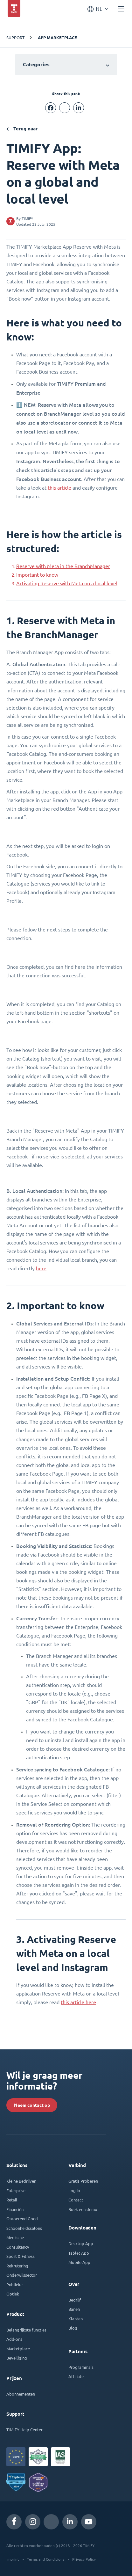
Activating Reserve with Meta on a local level (66, 583)
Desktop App (80, 2243)
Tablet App (78, 2253)
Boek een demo (82, 2209)
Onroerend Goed (22, 2218)
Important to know (37, 575)
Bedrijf (74, 2299)
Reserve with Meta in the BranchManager (63, 566)
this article (59, 488)
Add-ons (14, 2339)
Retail (11, 2199)
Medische (15, 2237)
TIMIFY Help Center (24, 2429)
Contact (75, 2199)
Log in (74, 2190)
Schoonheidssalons (24, 2228)
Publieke (14, 2284)
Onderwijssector (21, 2275)
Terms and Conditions (45, 2559)
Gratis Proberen (83, 2180)
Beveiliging (16, 2357)
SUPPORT (15, 37)
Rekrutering (17, 2265)
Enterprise (15, 2190)
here (41, 1268)
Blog (72, 2327)
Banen (74, 2309)
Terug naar (22, 128)
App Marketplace (57, 37)
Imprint (12, 2559)
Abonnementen (20, 2393)
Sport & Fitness (20, 2256)
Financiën (15, 2209)
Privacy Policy (84, 2559)
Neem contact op (32, 2105)
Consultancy (17, 2246)
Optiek (12, 2293)
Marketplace (18, 2348)
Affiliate (76, 2376)
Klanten (75, 2318)
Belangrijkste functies (26, 2329)
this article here (78, 2002)
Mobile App (79, 2262)
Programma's (81, 2367)
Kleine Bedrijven (21, 2180)
